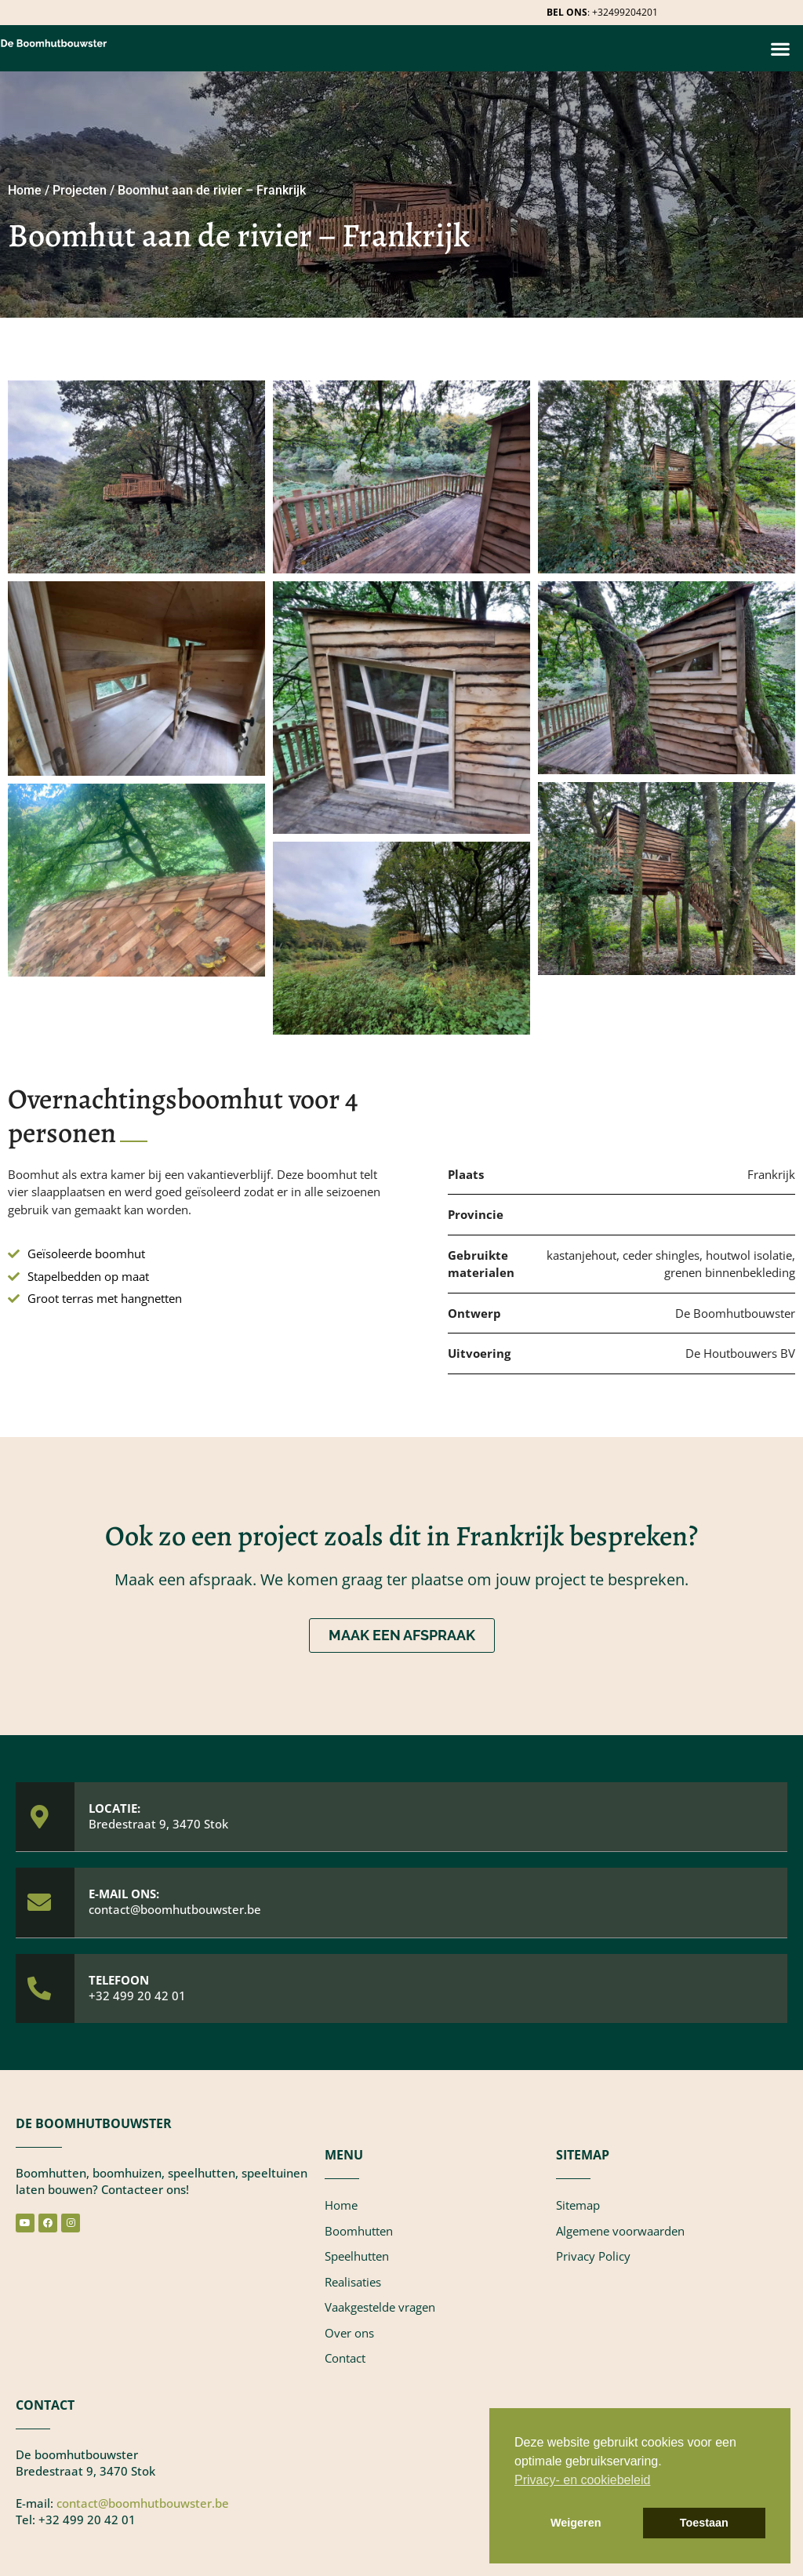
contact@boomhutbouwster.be (175, 1909)
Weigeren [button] (575, 2522)
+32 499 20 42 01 (137, 1995)
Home (25, 190)
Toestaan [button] (704, 2522)
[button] (780, 48)
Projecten (80, 190)
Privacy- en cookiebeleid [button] (582, 2480)
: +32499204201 (602, 12)
